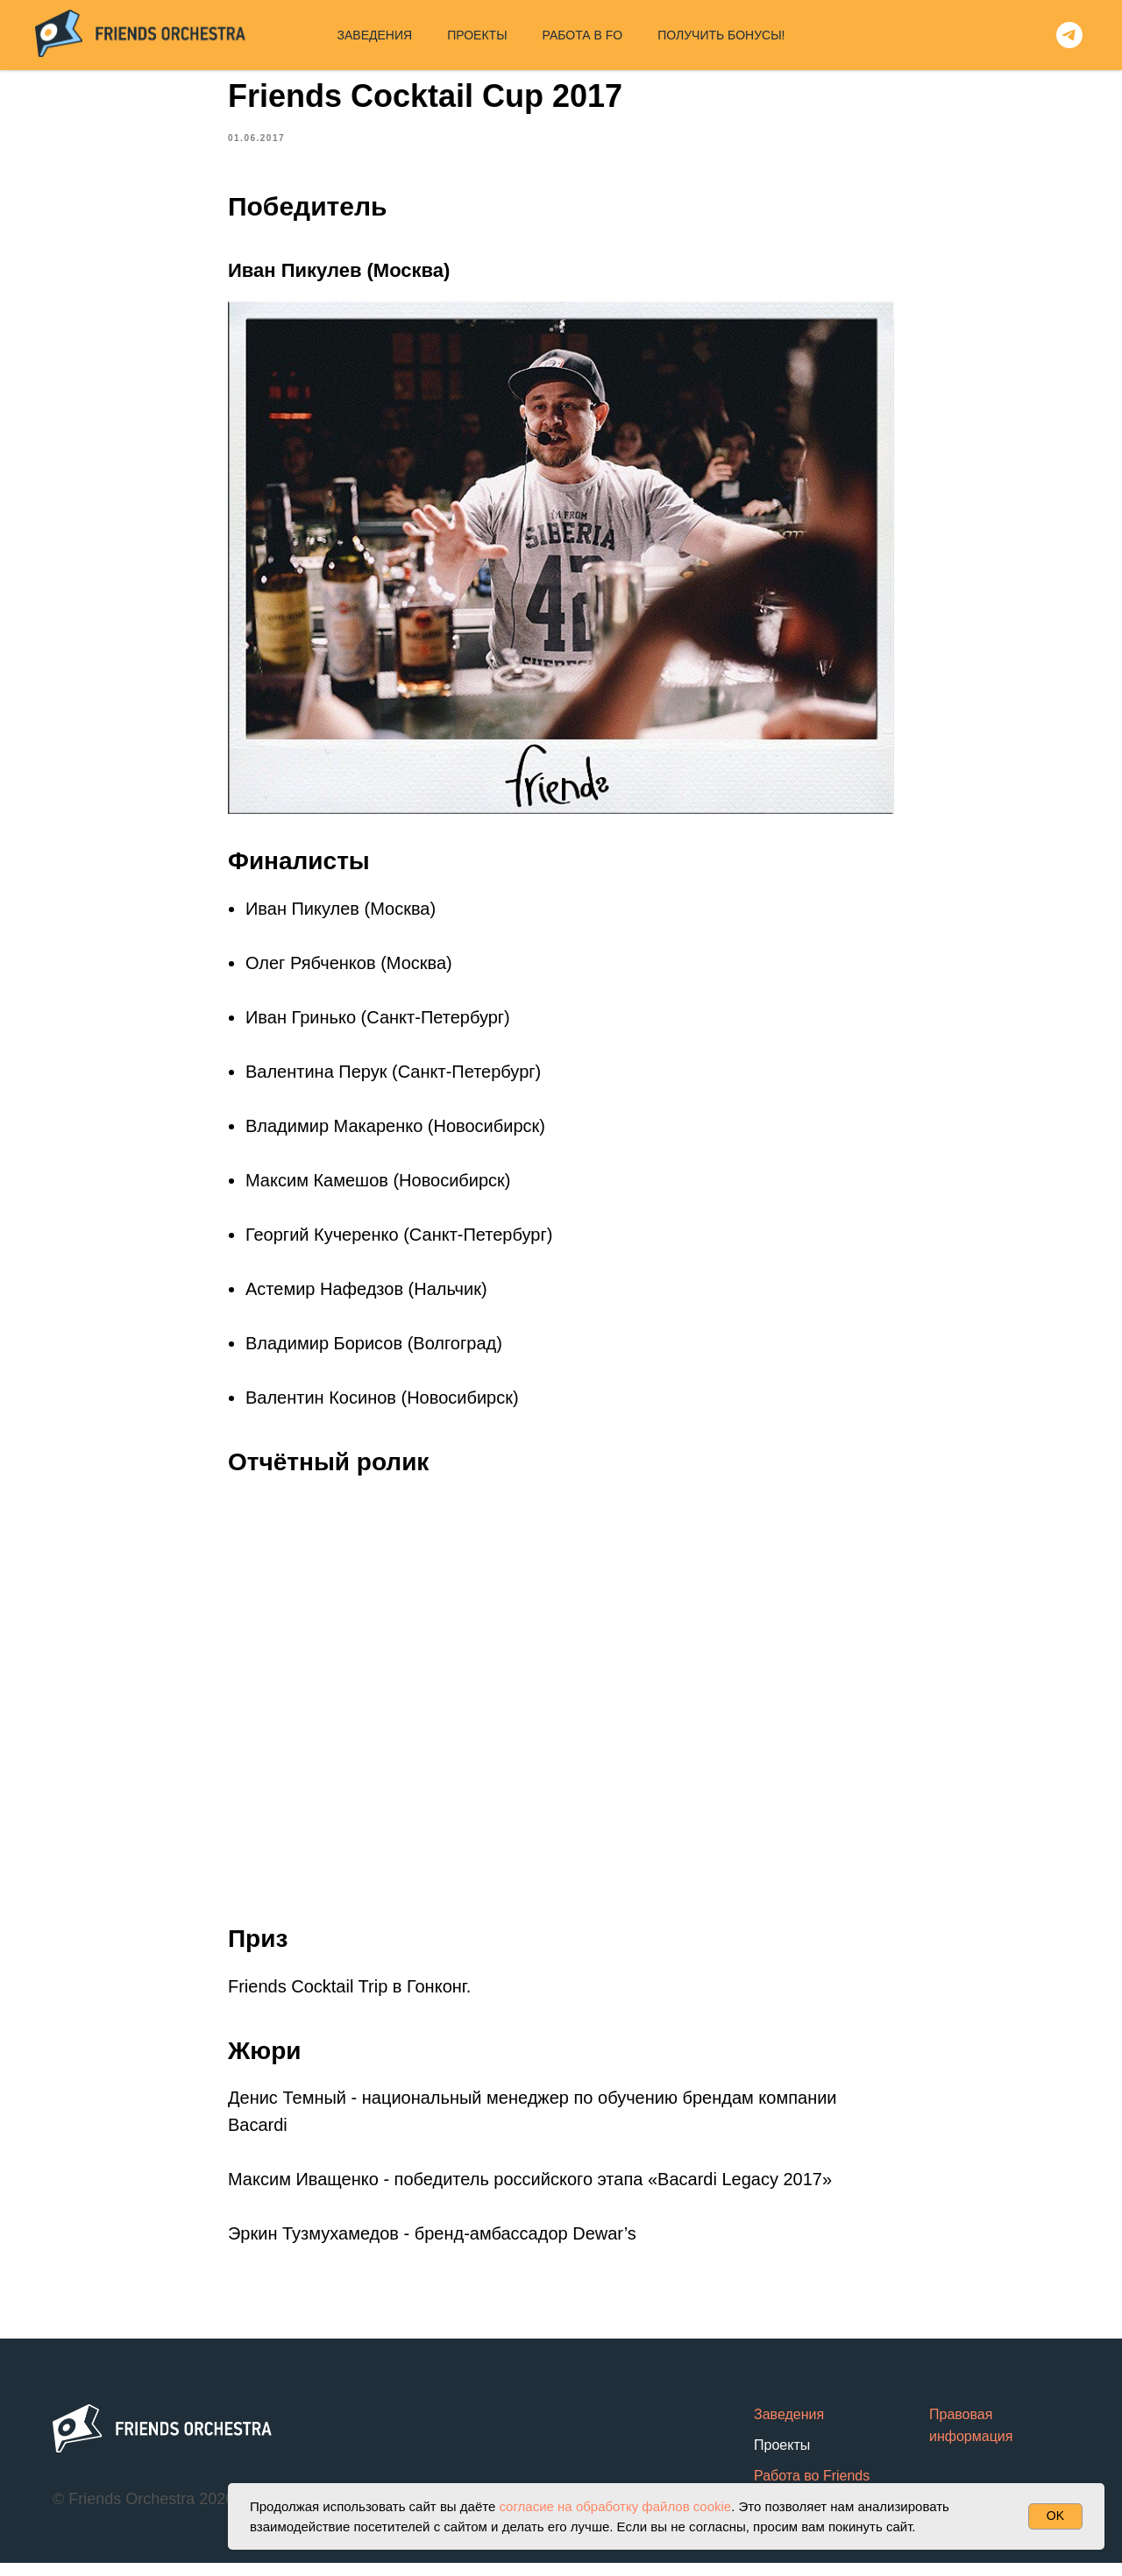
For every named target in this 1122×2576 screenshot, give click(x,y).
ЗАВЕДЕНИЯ (375, 35)
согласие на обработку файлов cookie (615, 2506)
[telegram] (1069, 35)
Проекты (782, 2457)
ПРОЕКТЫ (477, 35)
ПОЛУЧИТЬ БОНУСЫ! (721, 35)
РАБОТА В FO (583, 35)
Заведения (789, 2426)
